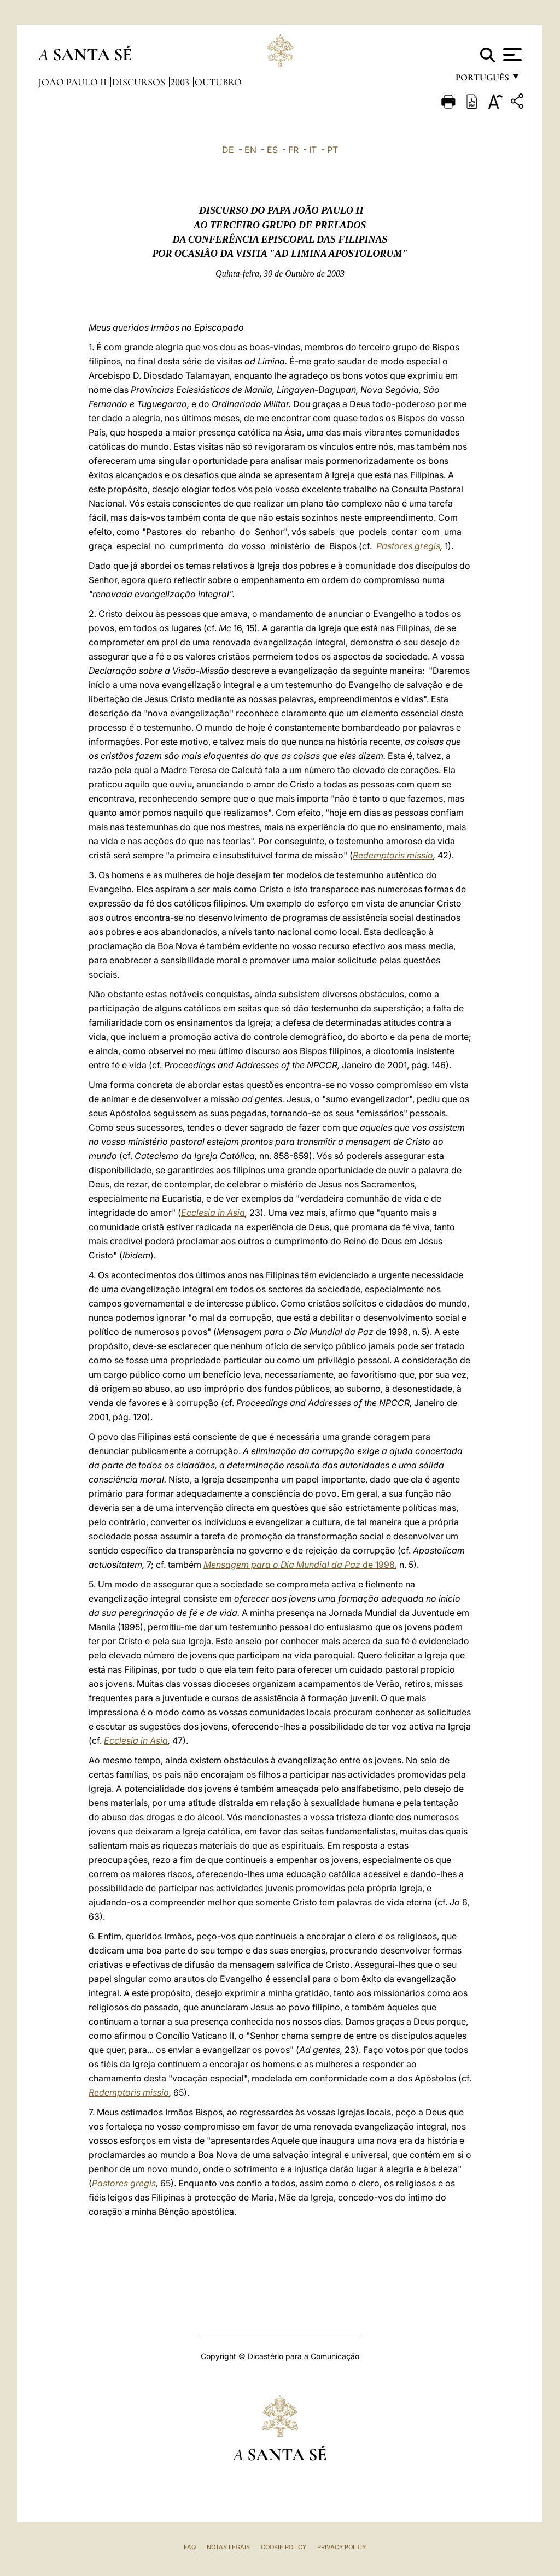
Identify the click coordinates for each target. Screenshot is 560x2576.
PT (332, 149)
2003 (181, 82)
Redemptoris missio (393, 855)
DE (228, 149)
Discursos (139, 82)
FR (293, 149)
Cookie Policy (283, 2547)
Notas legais (228, 2547)
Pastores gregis (408, 545)
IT (313, 149)
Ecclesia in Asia (213, 1212)
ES (272, 149)
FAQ (190, 2547)
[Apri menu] (511, 54)
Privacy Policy (341, 2547)
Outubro (218, 82)
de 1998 (299, 1564)
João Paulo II (73, 82)
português (481, 80)
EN (250, 149)
